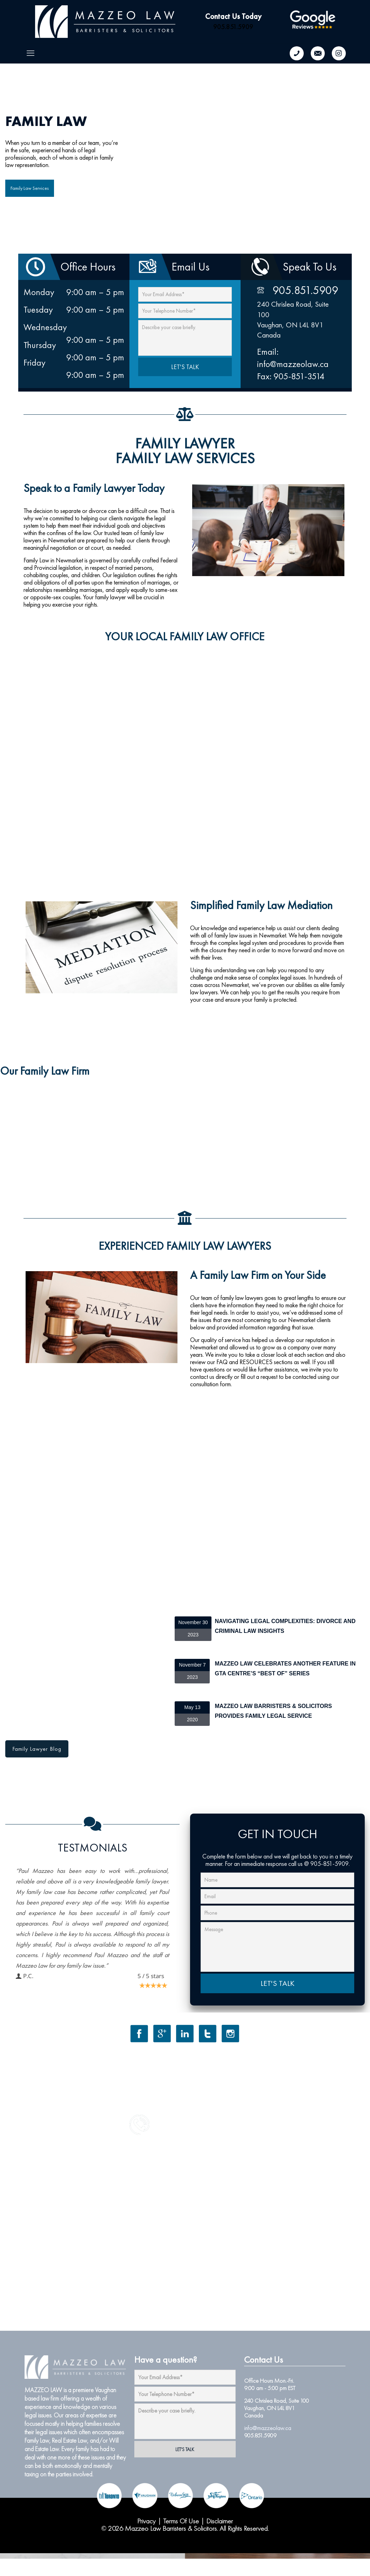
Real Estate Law (69, 2440)
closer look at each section (292, 1354)
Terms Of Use (181, 2520)
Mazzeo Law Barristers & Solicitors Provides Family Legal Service (273, 1711)
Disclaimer (219, 2520)
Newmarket (301, 1320)
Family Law (37, 2440)
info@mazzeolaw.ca (267, 2428)
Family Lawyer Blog (36, 1749)
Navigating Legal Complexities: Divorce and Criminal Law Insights (285, 1626)
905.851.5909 (233, 26)
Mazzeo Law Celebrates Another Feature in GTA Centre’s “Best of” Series (285, 1668)
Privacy (146, 2520)
